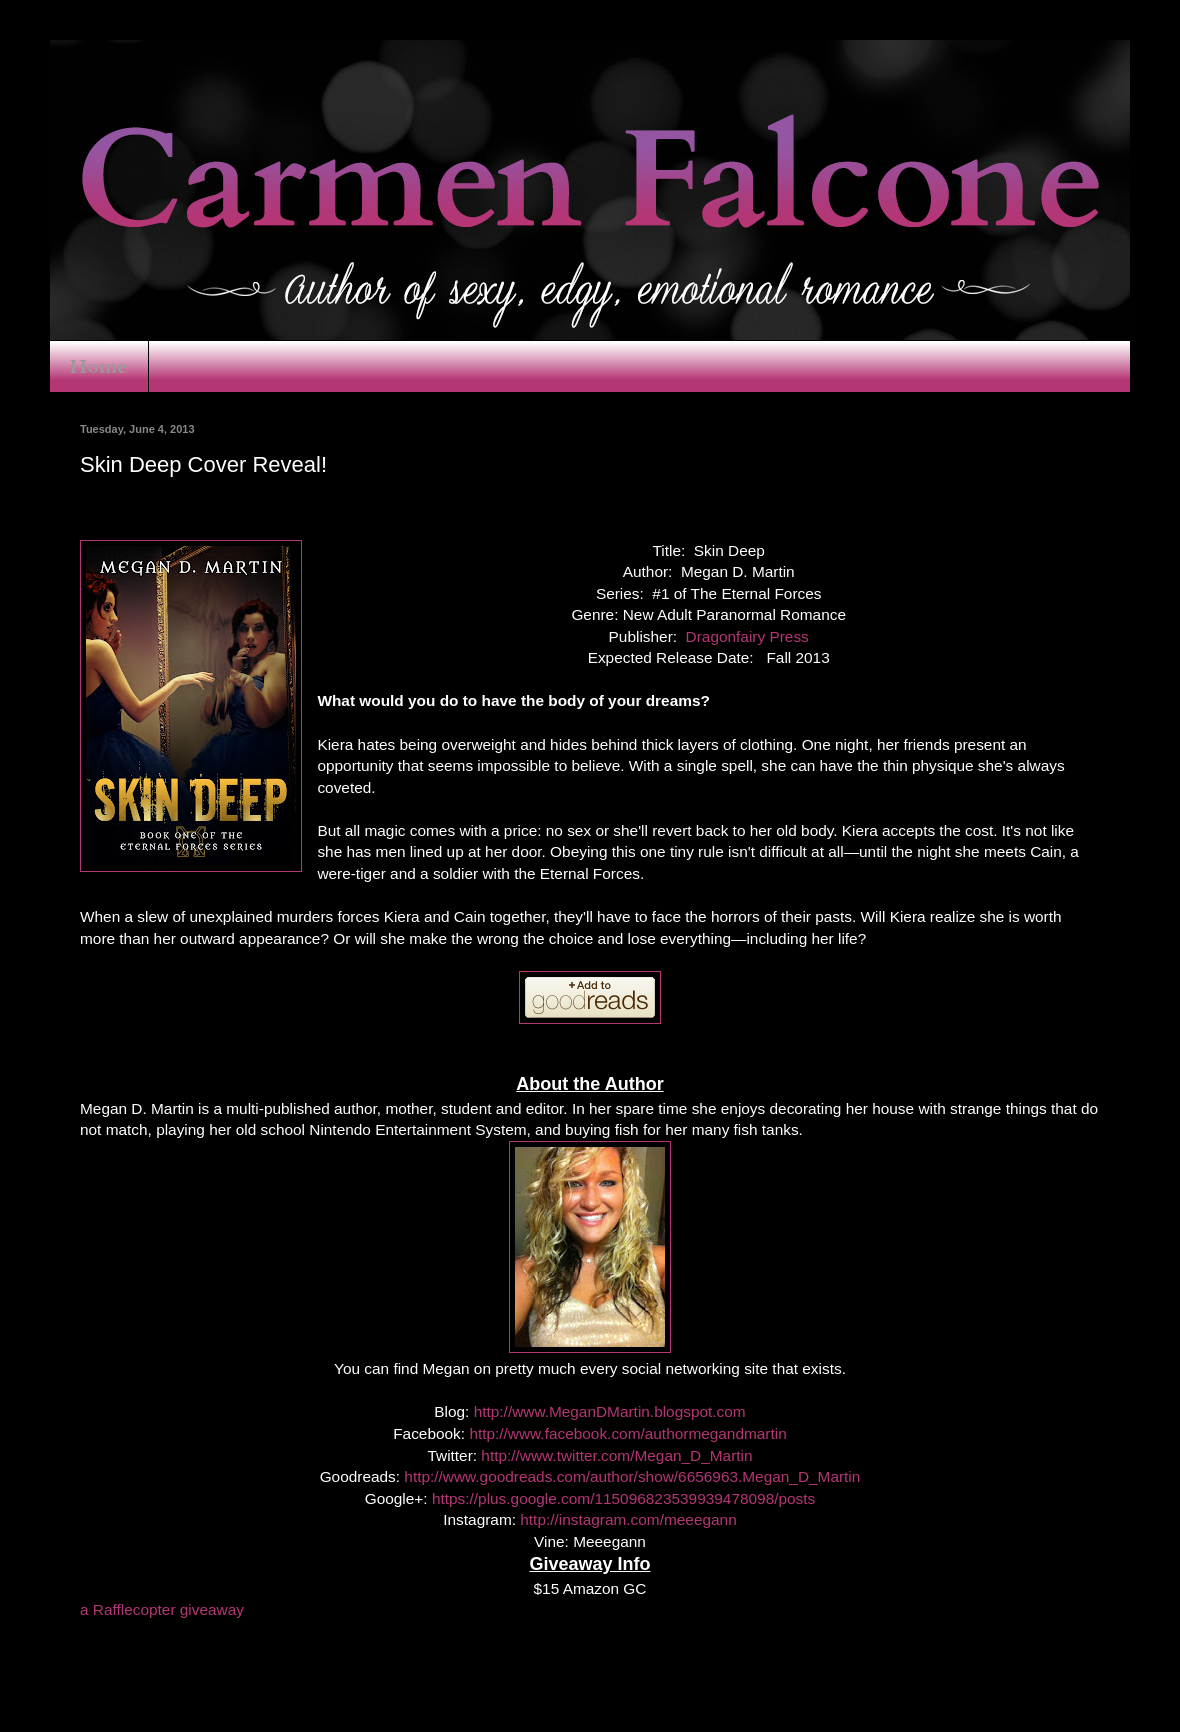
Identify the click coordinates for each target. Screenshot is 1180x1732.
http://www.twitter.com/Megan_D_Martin (616, 1455)
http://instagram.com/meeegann (628, 1519)
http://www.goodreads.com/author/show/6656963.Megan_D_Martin (632, 1476)
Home (99, 366)
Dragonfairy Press (747, 636)
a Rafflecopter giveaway (162, 1609)
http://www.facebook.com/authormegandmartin (627, 1433)
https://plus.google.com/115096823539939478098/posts (623, 1498)
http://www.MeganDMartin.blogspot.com (610, 1411)
